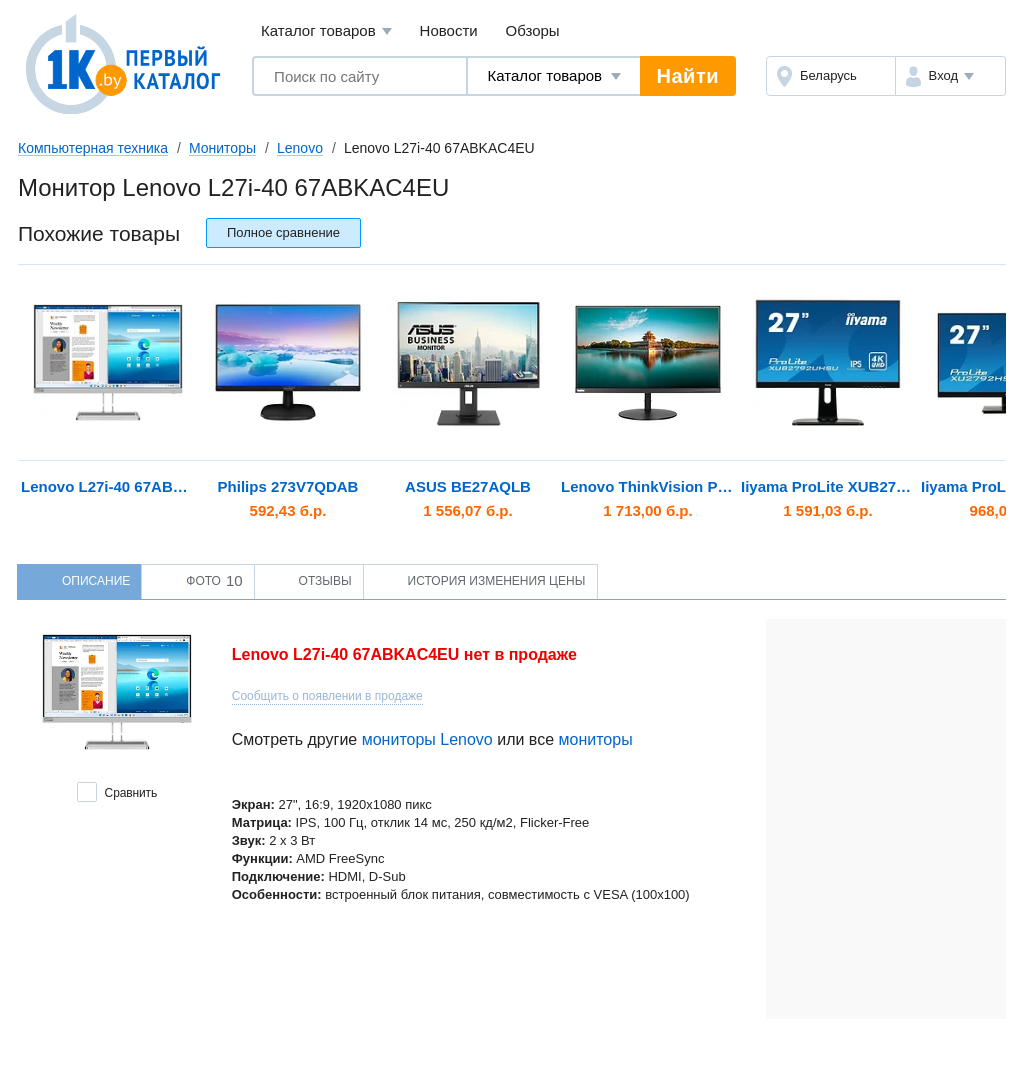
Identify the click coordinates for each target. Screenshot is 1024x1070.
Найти (688, 76)
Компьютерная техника (93, 148)
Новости (449, 30)
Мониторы (222, 148)
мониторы (596, 739)
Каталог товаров (326, 31)
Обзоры (533, 30)
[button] (950, 76)
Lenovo (300, 148)
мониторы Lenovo (427, 739)
